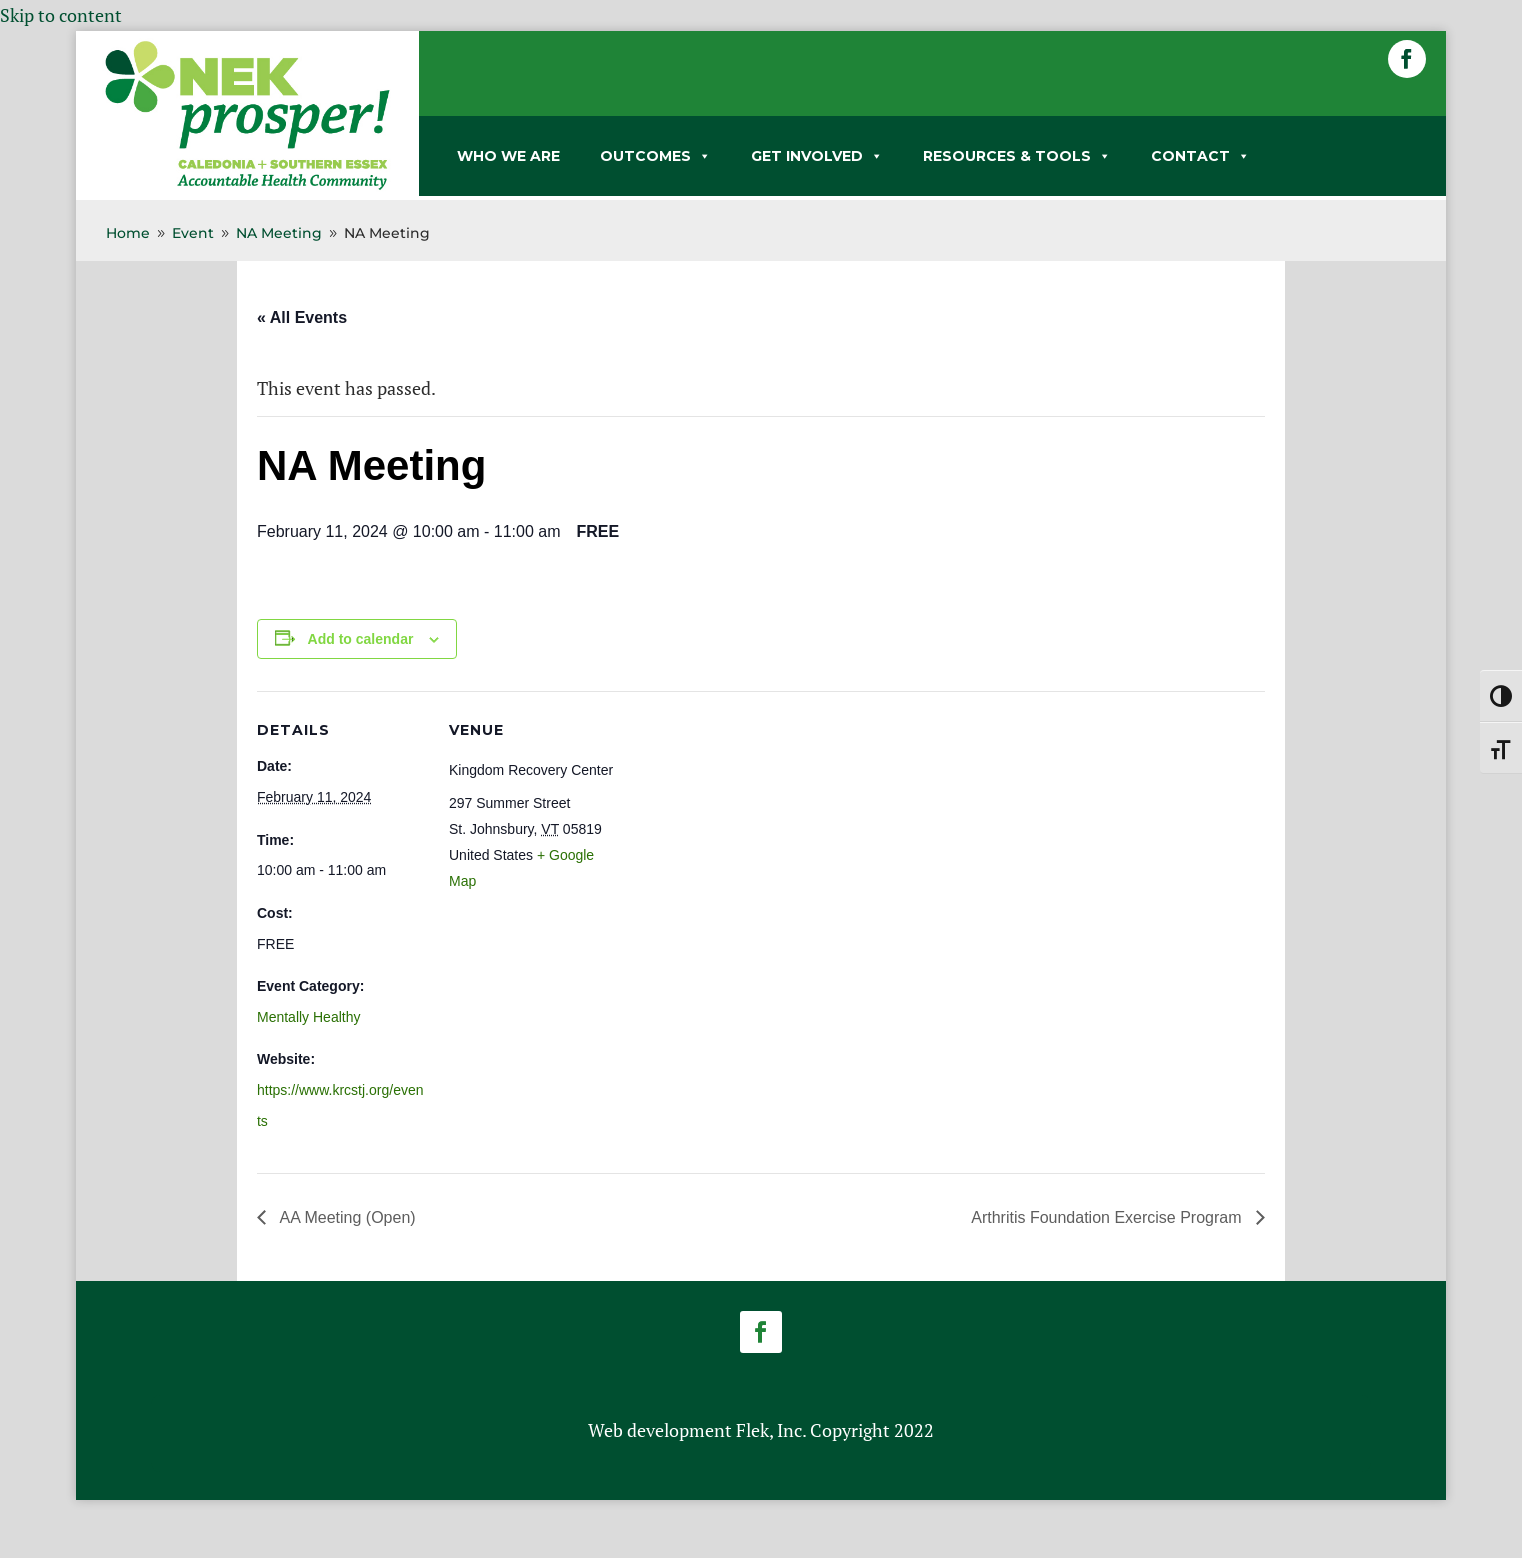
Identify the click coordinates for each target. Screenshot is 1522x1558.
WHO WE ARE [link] (508, 156)
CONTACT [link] (1200, 156)
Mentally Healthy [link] (309, 1017)
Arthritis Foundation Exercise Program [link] (1108, 1217)
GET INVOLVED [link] (817, 156)
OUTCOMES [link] (655, 156)
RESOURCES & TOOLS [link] (1017, 156)
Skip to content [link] (61, 15)
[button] (1407, 59)
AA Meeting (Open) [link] (346, 1217)
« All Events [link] (302, 317)
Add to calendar (361, 639)
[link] (247, 186)
